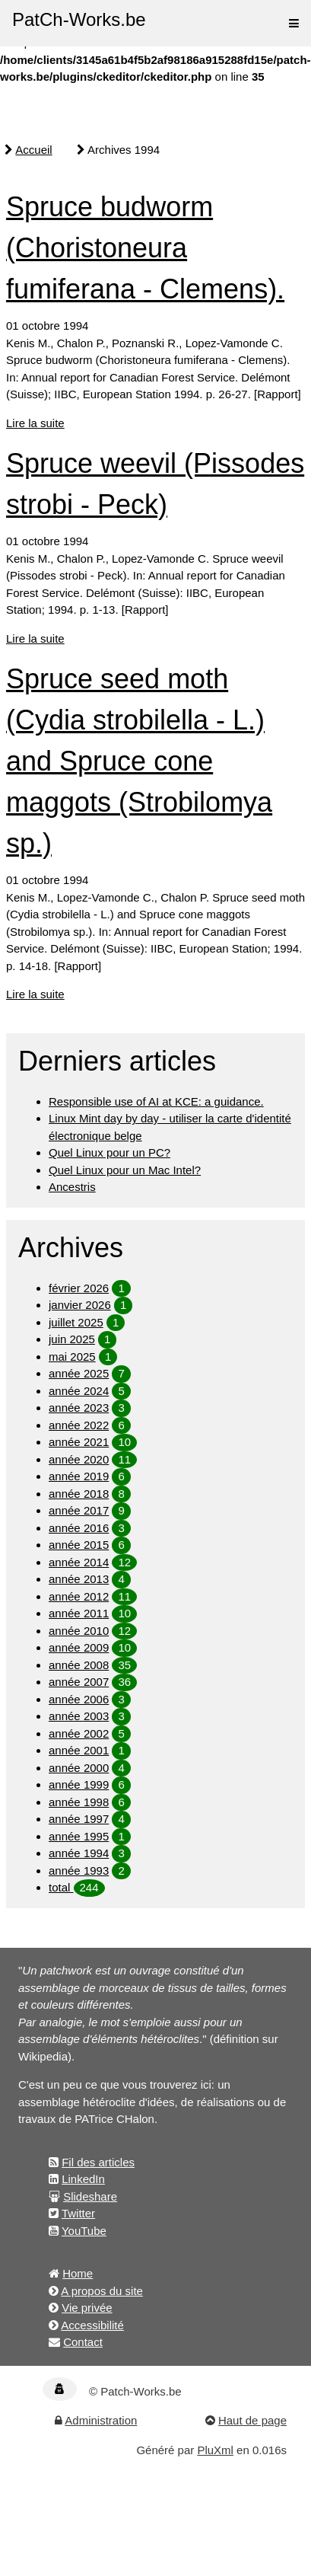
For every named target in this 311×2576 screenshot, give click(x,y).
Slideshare (90, 2196)
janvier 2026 (80, 1304)
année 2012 (79, 1596)
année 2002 (79, 1733)
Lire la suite (35, 423)
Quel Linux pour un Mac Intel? (125, 1170)
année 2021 (79, 1441)
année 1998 (79, 1802)
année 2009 (79, 1647)
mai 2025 (72, 1356)
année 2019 (79, 1476)
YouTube (84, 2230)
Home (77, 2273)
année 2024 (79, 1390)
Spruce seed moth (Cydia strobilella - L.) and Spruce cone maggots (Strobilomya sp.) (139, 761)
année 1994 (79, 1853)
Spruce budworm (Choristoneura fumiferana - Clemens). (145, 248)
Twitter (78, 2213)
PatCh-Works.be (79, 19)
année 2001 (79, 1750)
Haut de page (252, 2420)
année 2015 (79, 1544)
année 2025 (79, 1373)
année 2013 (79, 1578)
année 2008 (79, 1664)
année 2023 (79, 1407)
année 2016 (79, 1527)
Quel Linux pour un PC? (109, 1152)
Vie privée (87, 2307)
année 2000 (79, 1767)
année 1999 (79, 1784)
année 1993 (79, 1870)
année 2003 (79, 1715)
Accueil (33, 149)
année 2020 (79, 1459)
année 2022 (79, 1425)
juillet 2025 (76, 1322)
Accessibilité (92, 2325)
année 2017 (79, 1510)
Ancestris (72, 1186)
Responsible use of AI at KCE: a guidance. (156, 1101)
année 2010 (79, 1630)
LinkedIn (83, 2178)
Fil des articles (98, 2162)
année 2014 (79, 1562)
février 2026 (79, 1288)
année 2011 (79, 1613)
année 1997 (79, 1818)
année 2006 (79, 1699)
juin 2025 (72, 1339)
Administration (101, 2420)
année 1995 (79, 1836)
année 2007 (79, 1681)
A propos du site (102, 2290)
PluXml (215, 2450)
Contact (83, 2341)
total (61, 1887)
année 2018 (79, 1493)
